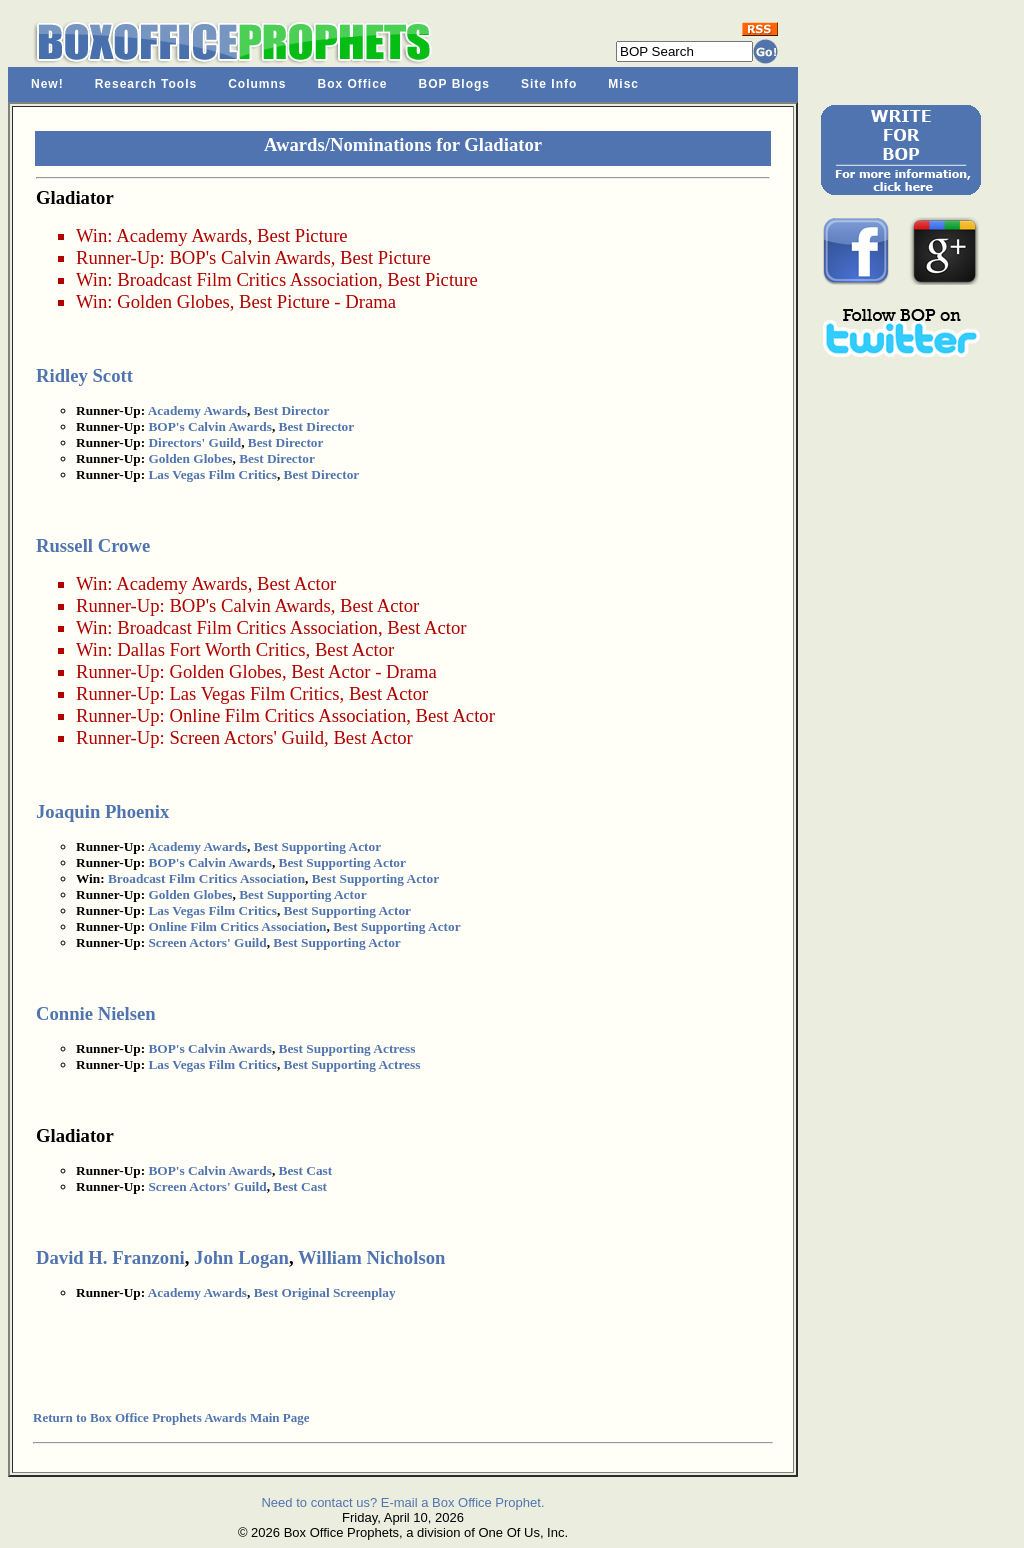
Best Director (292, 410)
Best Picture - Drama (317, 301)
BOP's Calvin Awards (249, 257)
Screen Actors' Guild (246, 737)
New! (47, 84)
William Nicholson (371, 1257)
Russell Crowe (93, 545)
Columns (257, 84)
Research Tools (146, 84)
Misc (623, 84)
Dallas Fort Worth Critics (211, 649)
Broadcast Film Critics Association (247, 279)
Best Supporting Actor (317, 846)
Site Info (549, 84)
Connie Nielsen (96, 1013)
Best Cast (306, 1170)
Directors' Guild (194, 442)
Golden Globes (173, 301)
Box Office (353, 84)
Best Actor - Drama (364, 671)
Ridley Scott (84, 375)
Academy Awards (181, 235)
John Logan (241, 1257)
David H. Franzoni (110, 1257)
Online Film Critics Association (287, 715)
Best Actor (296, 583)
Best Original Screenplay (325, 1292)
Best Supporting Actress (347, 1048)
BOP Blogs (454, 84)
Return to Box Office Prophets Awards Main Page (171, 1417)
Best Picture (302, 235)
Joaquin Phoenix (102, 811)
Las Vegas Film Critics (212, 474)
